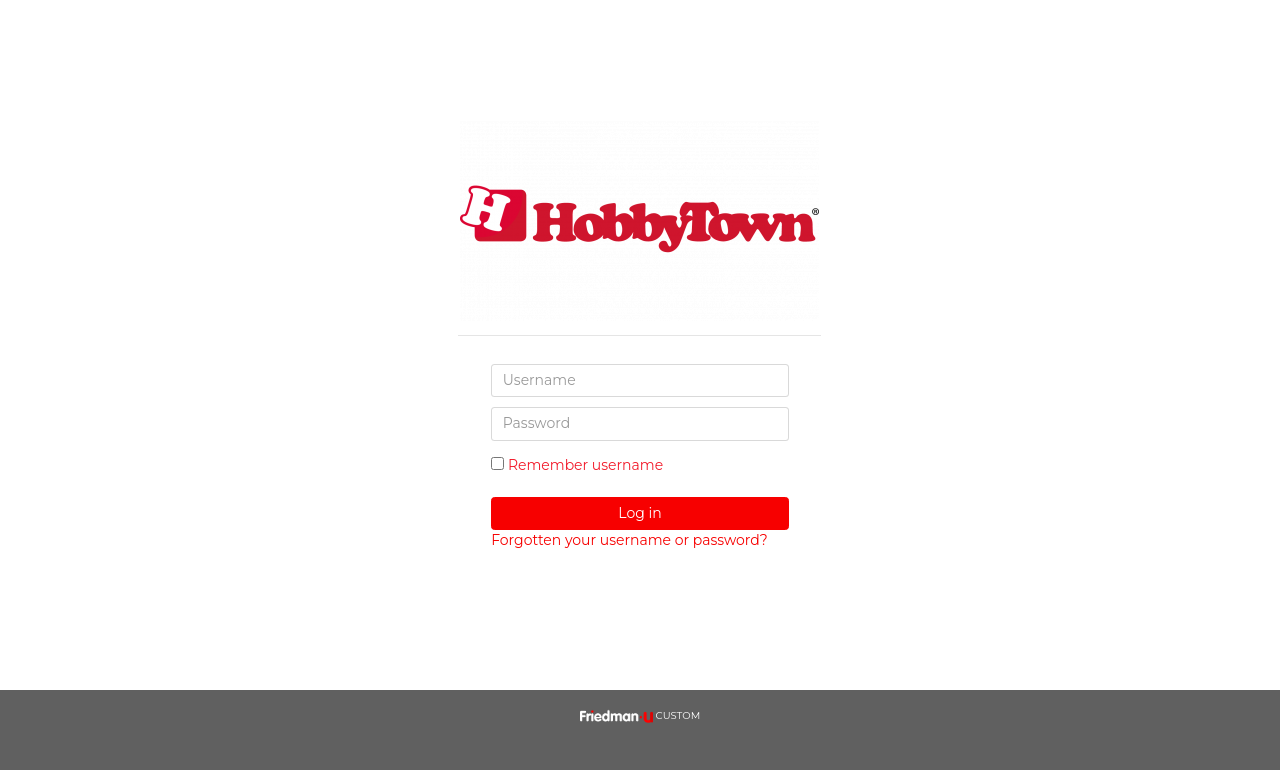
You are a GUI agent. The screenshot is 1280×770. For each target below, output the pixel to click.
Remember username (585, 465)
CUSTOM (640, 715)
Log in (639, 513)
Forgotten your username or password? (629, 540)
